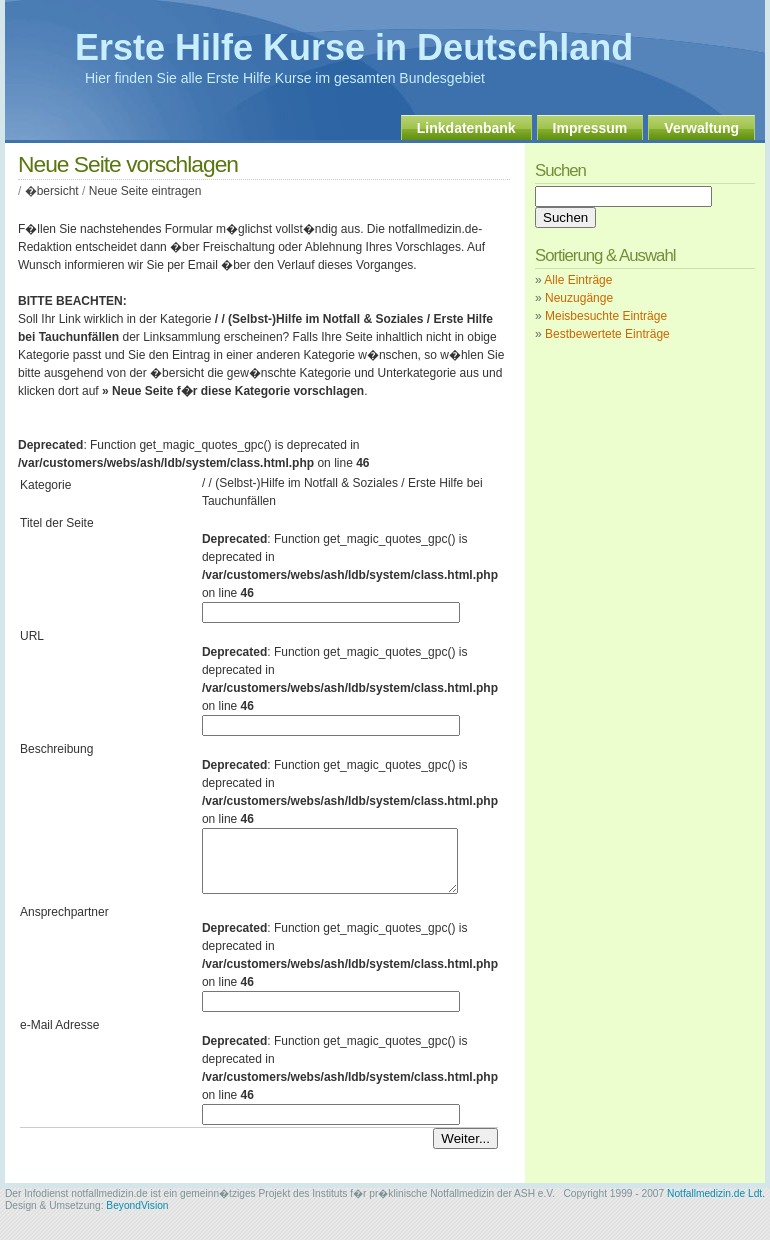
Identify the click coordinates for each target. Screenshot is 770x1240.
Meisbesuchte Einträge (606, 316)
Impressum (590, 128)
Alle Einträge (578, 280)
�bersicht (52, 191)
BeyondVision (137, 1217)
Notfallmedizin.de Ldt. (716, 1205)
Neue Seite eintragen (145, 191)
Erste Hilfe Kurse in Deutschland (354, 47)
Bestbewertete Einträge (607, 334)
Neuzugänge (579, 298)
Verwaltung (701, 128)
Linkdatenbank (466, 128)
